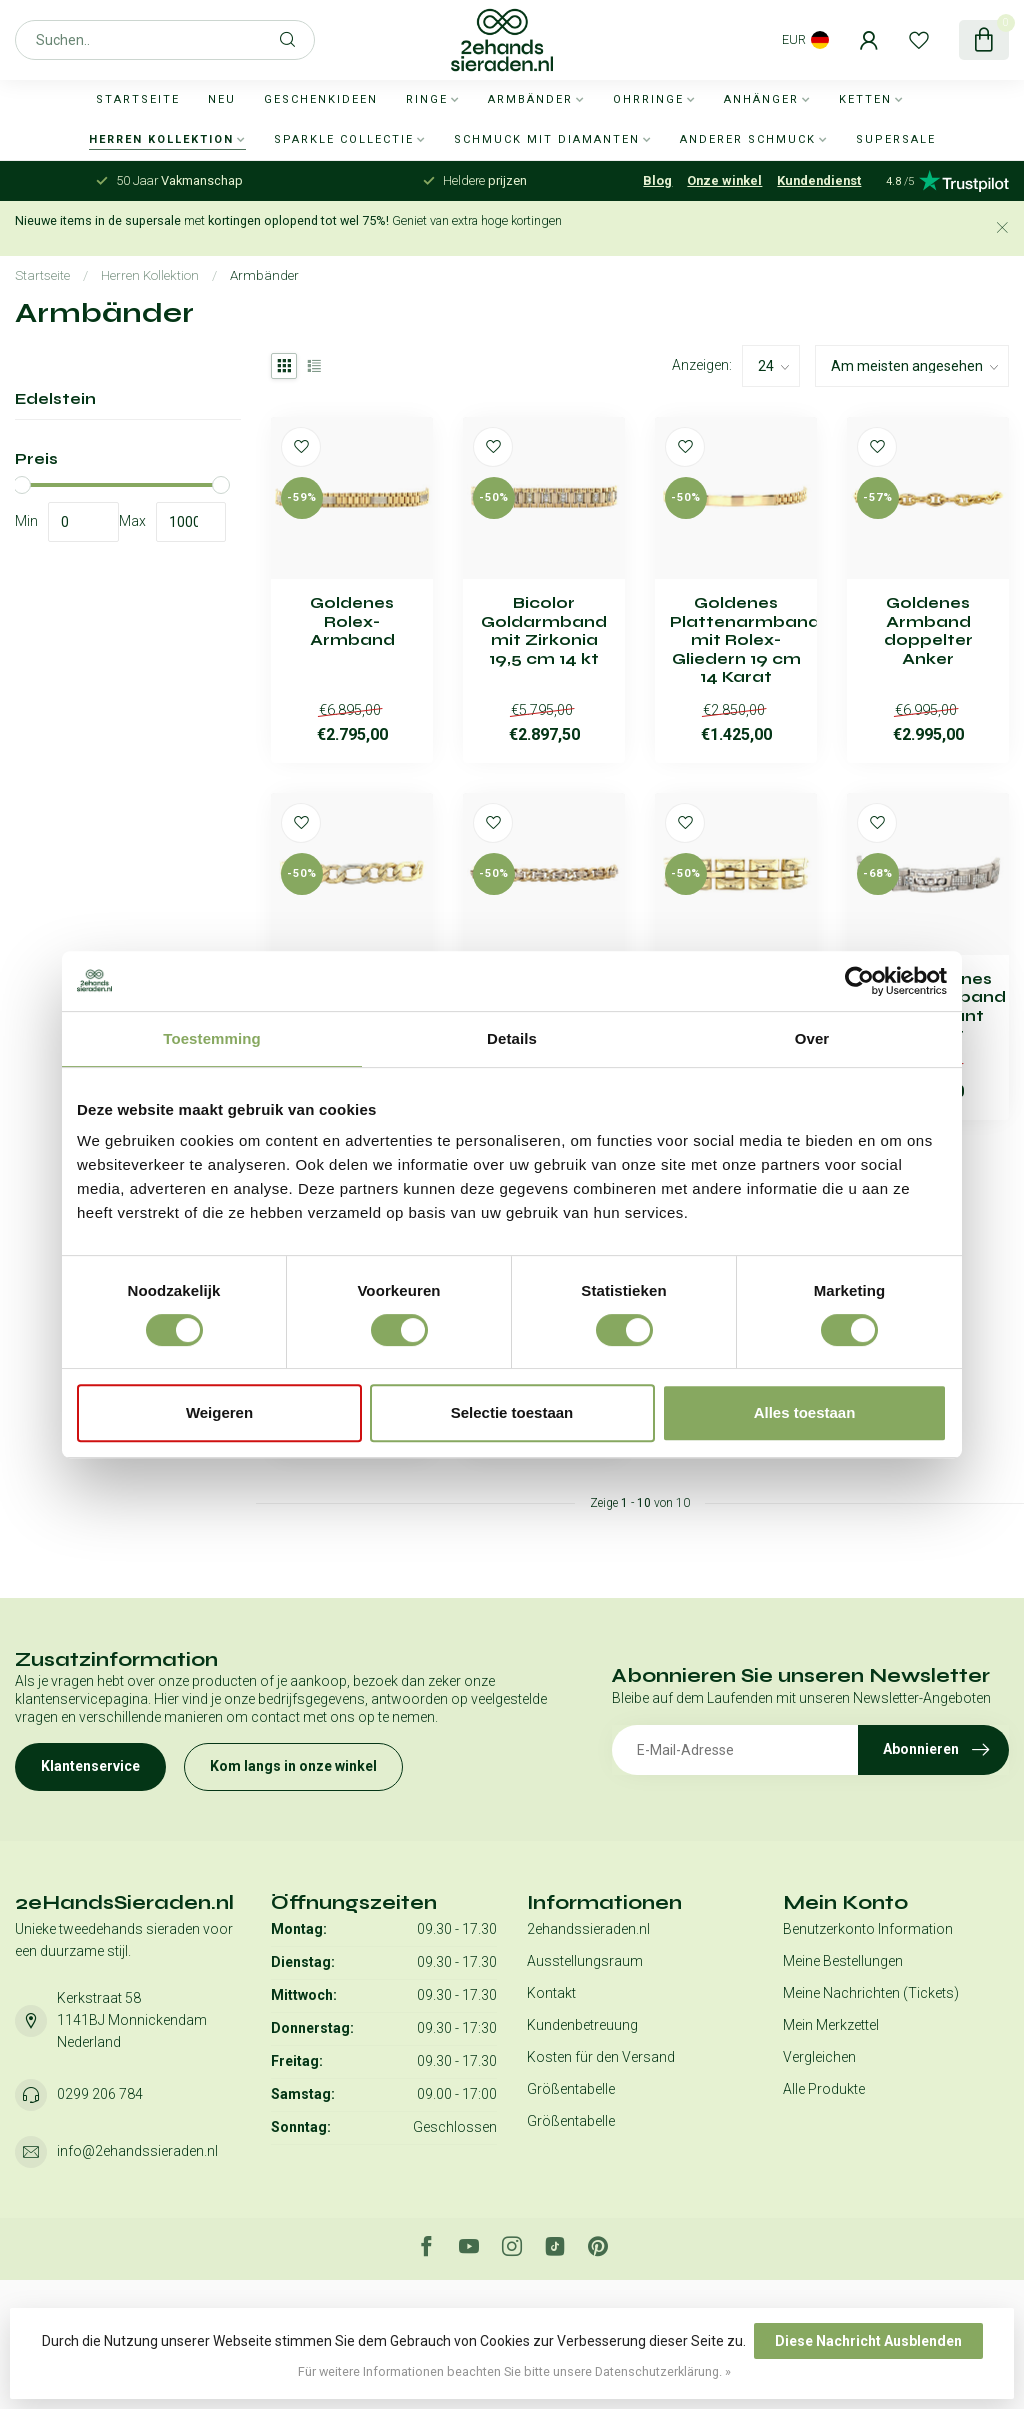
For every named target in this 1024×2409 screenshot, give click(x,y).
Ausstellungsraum (585, 1961)
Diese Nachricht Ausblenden (868, 2341)
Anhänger (761, 99)
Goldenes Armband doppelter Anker (928, 630)
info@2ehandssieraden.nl (137, 2151)
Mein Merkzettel (831, 2025)
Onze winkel (724, 180)
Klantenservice (90, 1766)
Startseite (138, 99)
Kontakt (551, 1993)
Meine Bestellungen (843, 1961)
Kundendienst (819, 180)
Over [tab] (812, 1038)
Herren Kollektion (161, 139)
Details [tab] (512, 1038)
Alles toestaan (805, 1412)
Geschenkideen (321, 99)
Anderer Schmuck (748, 139)
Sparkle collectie (344, 139)
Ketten (865, 99)
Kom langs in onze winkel (293, 1766)
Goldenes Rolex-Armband (352, 621)
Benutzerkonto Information (868, 1929)
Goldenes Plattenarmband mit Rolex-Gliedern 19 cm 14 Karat (736, 640)
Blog (657, 180)
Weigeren (219, 1412)
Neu (222, 99)
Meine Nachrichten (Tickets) (871, 1993)
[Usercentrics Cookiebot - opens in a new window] (859, 981)
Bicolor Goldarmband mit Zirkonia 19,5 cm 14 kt (544, 630)
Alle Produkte (824, 2089)
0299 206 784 (100, 2094)
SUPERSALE (896, 139)
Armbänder (530, 99)
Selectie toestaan (512, 1412)
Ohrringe (648, 99)
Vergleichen (819, 2057)
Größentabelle (571, 2089)
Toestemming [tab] (212, 1038)
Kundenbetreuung (582, 2025)
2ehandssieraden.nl (588, 1929)
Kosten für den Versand (601, 2057)
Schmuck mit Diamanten (547, 139)
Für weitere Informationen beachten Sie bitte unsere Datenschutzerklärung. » (514, 2371)
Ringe (427, 99)
